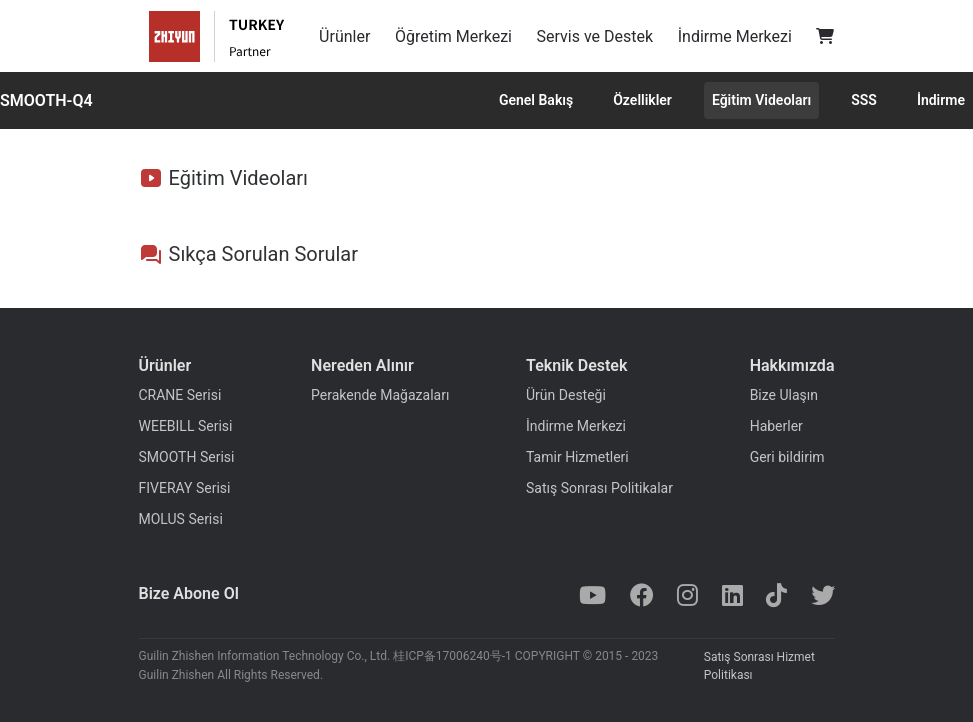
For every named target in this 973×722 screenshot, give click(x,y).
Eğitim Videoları (761, 100)
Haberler (776, 426)
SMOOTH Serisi (187, 457)
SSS (864, 100)
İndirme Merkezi (735, 36)
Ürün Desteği (566, 395)
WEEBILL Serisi (186, 426)
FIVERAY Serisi (185, 488)
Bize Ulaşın (784, 395)
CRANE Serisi (180, 395)
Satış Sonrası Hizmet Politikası (759, 666)
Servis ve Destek (595, 36)
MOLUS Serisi (181, 519)
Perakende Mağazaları (380, 395)
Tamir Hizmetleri (577, 457)
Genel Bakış (536, 100)
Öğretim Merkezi (453, 36)
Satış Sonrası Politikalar (599, 488)
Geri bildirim (787, 457)
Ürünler (344, 36)
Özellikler (642, 100)
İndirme (941, 100)
